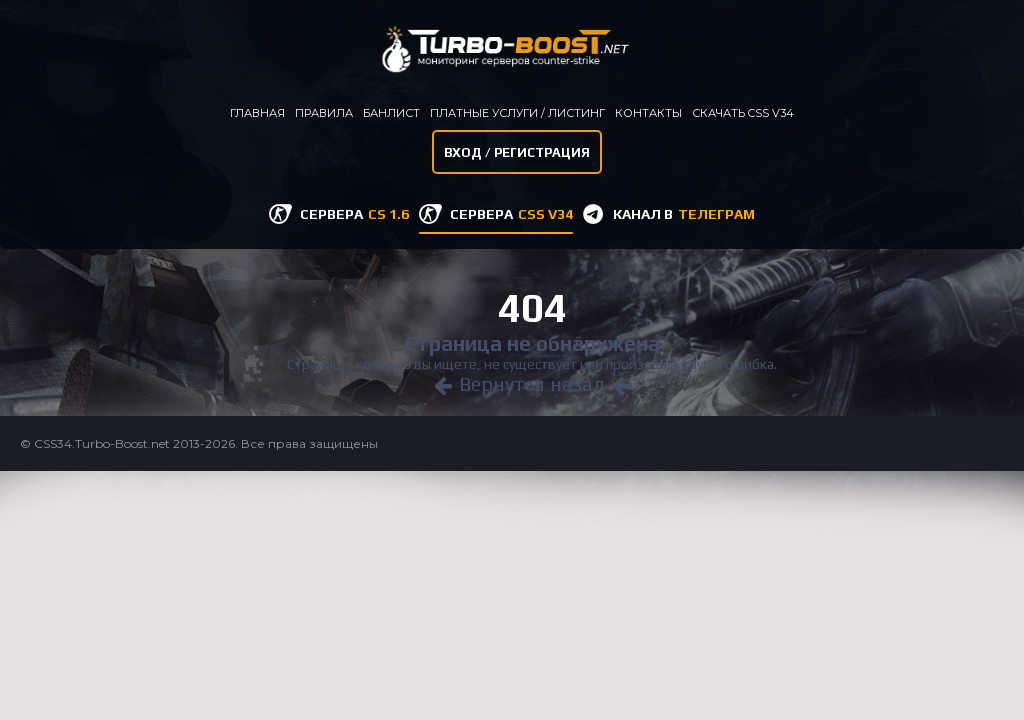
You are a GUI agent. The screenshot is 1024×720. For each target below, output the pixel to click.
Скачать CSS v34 (743, 113)
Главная (257, 113)
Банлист (391, 113)
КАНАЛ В (684, 214)
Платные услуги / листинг (517, 113)
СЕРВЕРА (354, 214)
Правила (324, 113)
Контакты (648, 113)
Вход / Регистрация (517, 152)
